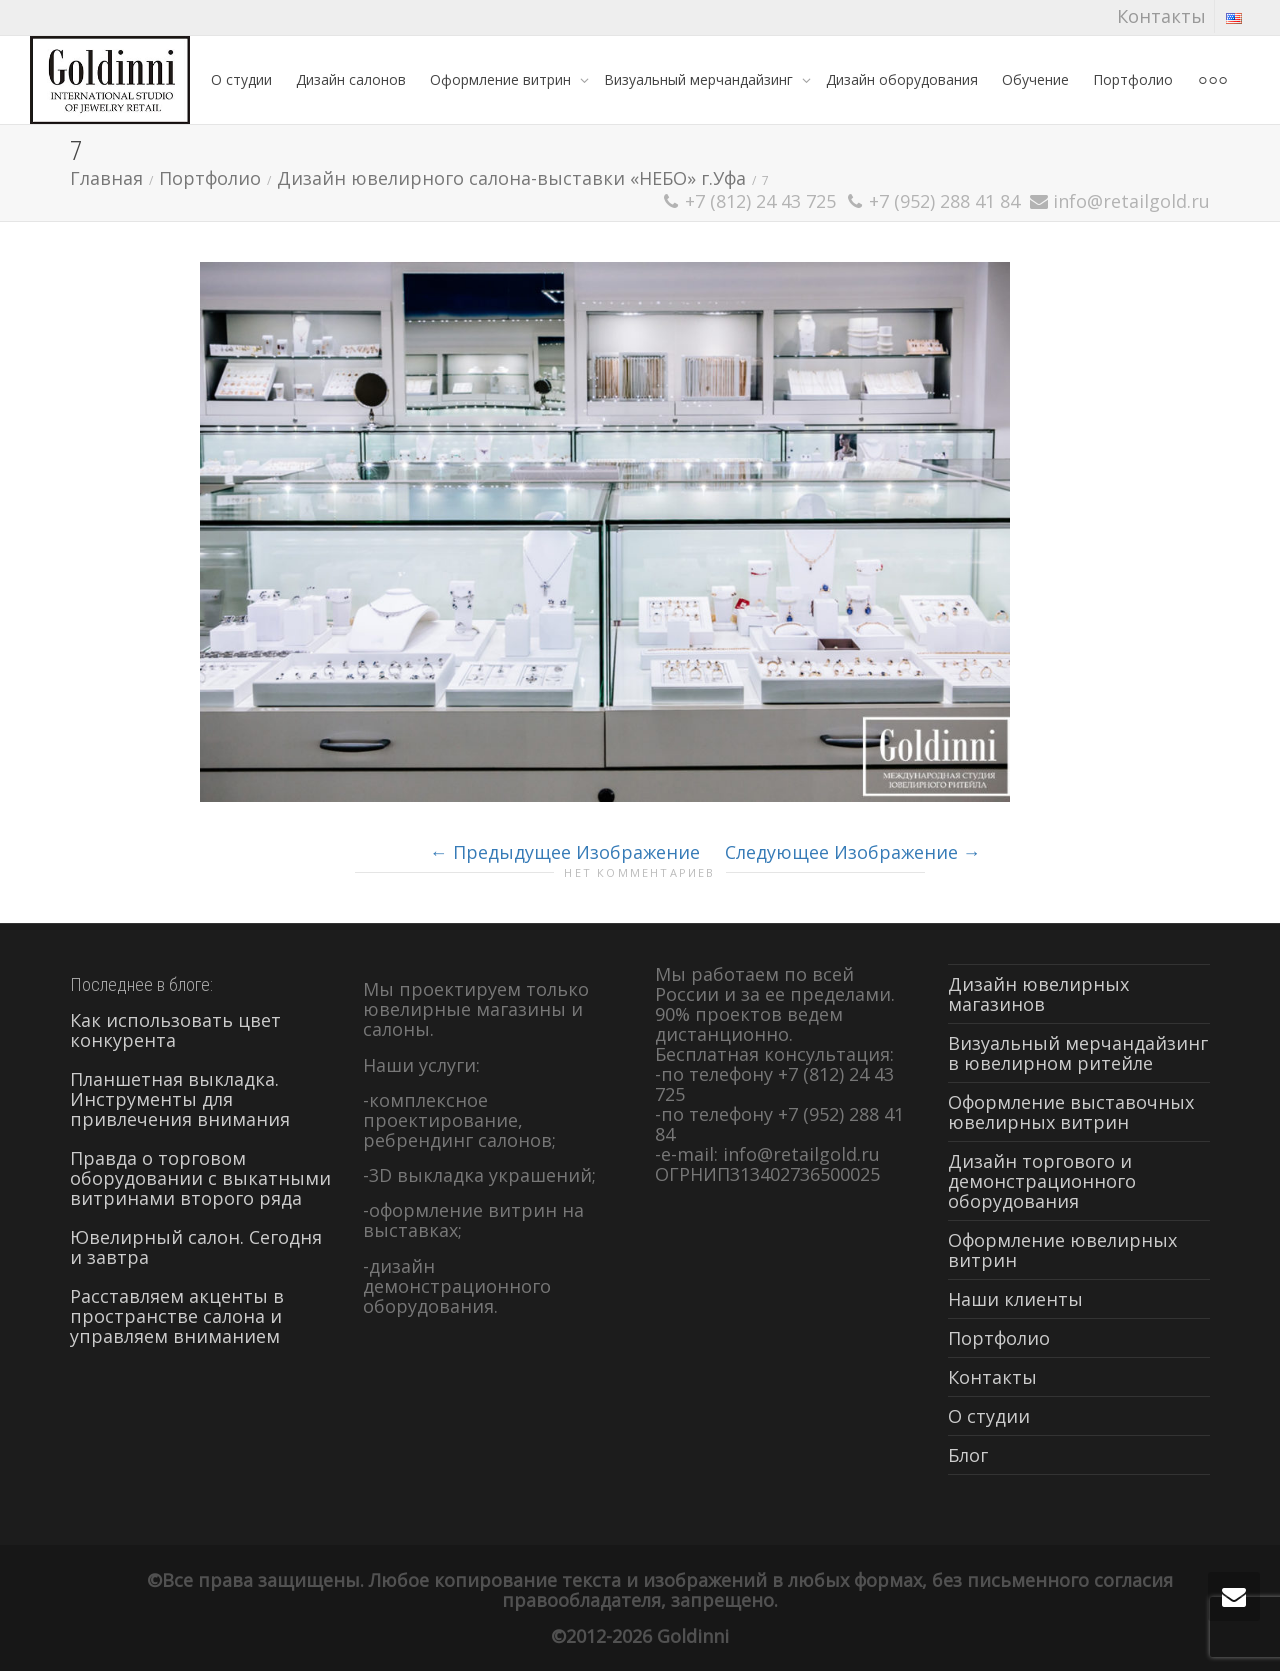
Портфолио (1133, 79)
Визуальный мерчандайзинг (700, 79)
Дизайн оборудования (902, 79)
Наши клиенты (1015, 1299)
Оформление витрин (502, 79)
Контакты (1161, 16)
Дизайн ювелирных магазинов (1038, 994)
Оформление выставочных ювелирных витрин (1071, 1112)
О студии (241, 79)
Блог (968, 1455)
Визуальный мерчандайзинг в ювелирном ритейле (1078, 1053)
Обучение (1035, 79)
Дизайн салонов (351, 79)
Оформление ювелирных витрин (1062, 1250)
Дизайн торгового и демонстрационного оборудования (1042, 1181)
